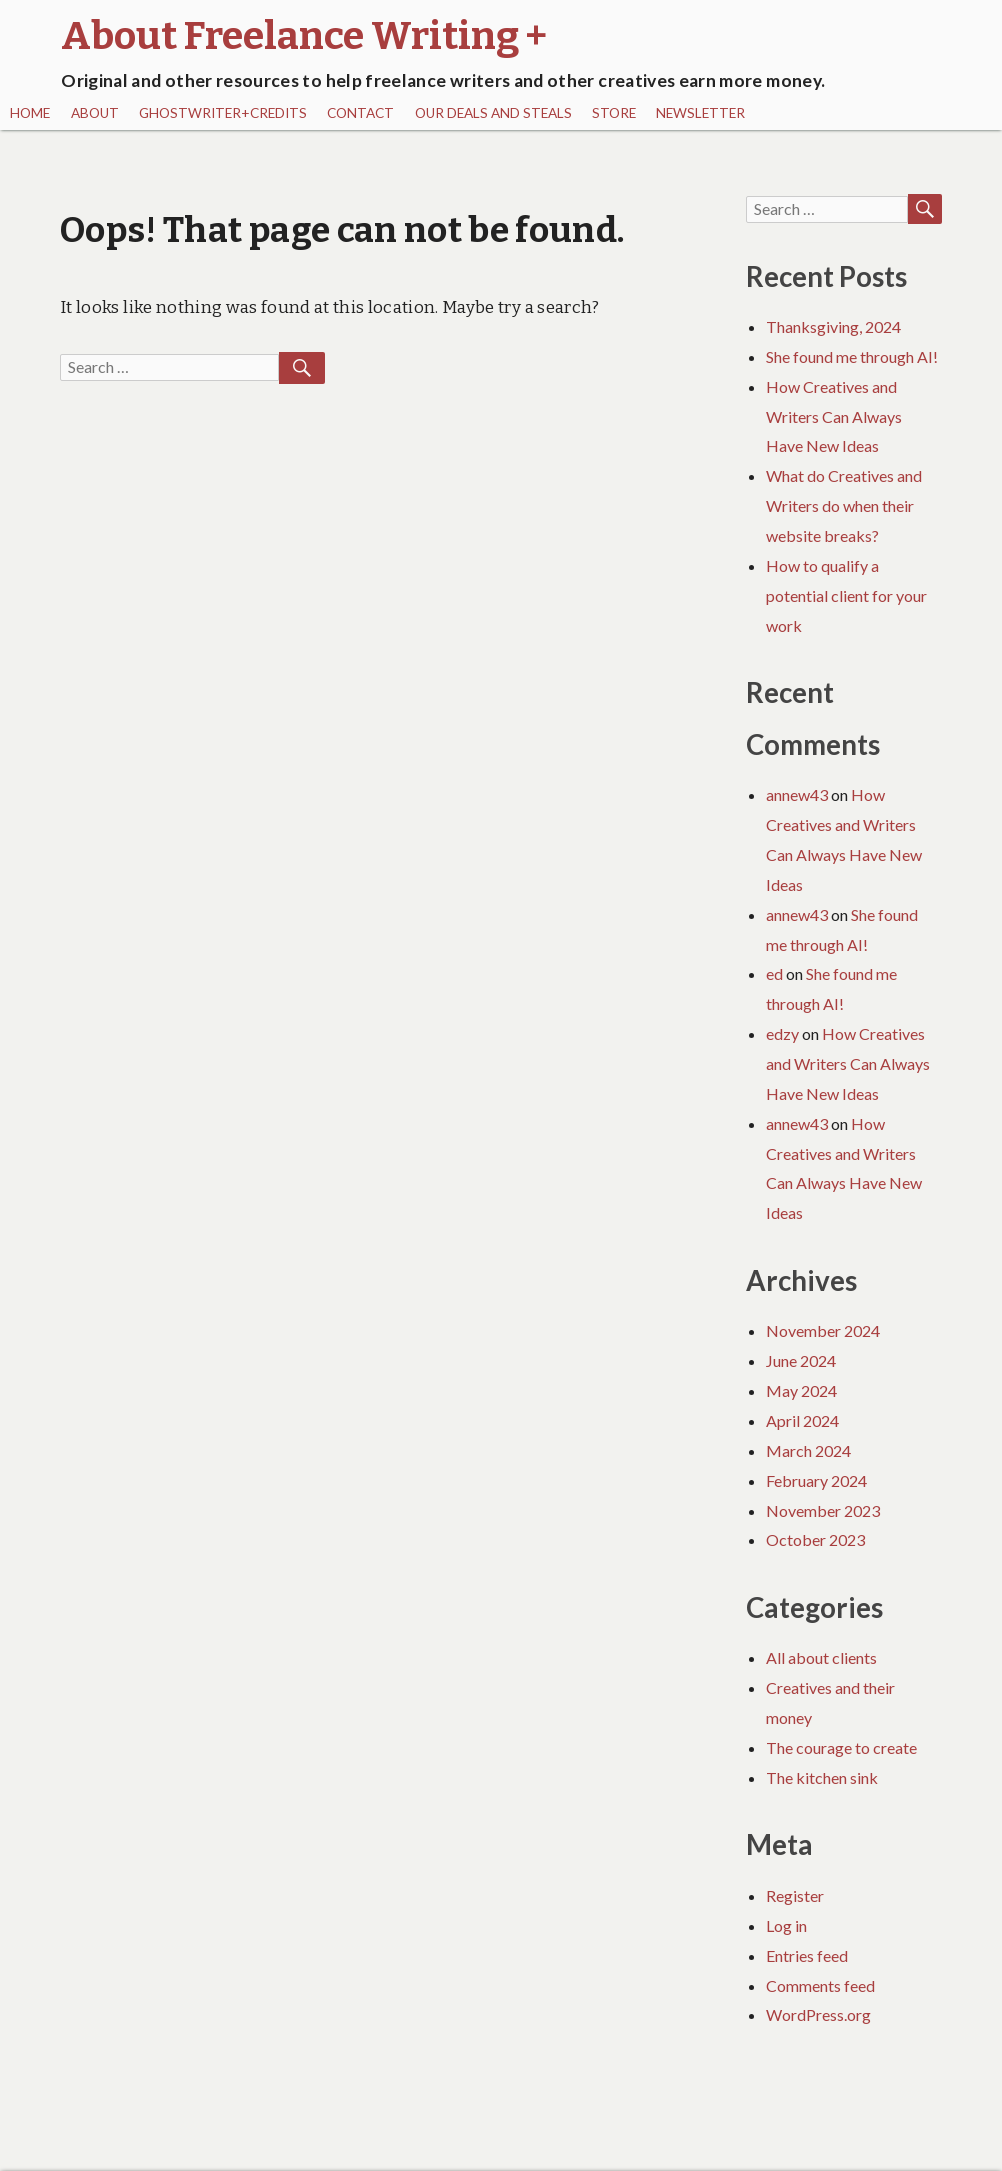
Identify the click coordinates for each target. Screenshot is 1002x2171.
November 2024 (823, 1330)
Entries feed (807, 1955)
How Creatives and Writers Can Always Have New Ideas (834, 416)
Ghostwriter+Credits (223, 113)
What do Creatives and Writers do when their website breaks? (844, 505)
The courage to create (841, 1747)
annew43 (797, 794)
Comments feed (820, 1985)
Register (795, 1895)
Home (30, 113)
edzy (782, 1033)
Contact (360, 113)
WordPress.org (818, 2014)
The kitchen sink (822, 1777)
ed (774, 973)
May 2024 (801, 1390)
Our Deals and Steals (493, 113)
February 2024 (816, 1480)
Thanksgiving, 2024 (833, 326)
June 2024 (801, 1360)
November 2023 (823, 1510)
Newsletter (700, 113)
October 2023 (815, 1539)
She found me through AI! (852, 356)
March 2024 (808, 1450)
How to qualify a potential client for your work (846, 595)
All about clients (821, 1657)
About (95, 113)
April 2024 (802, 1420)
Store (614, 113)
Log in (786, 1925)
